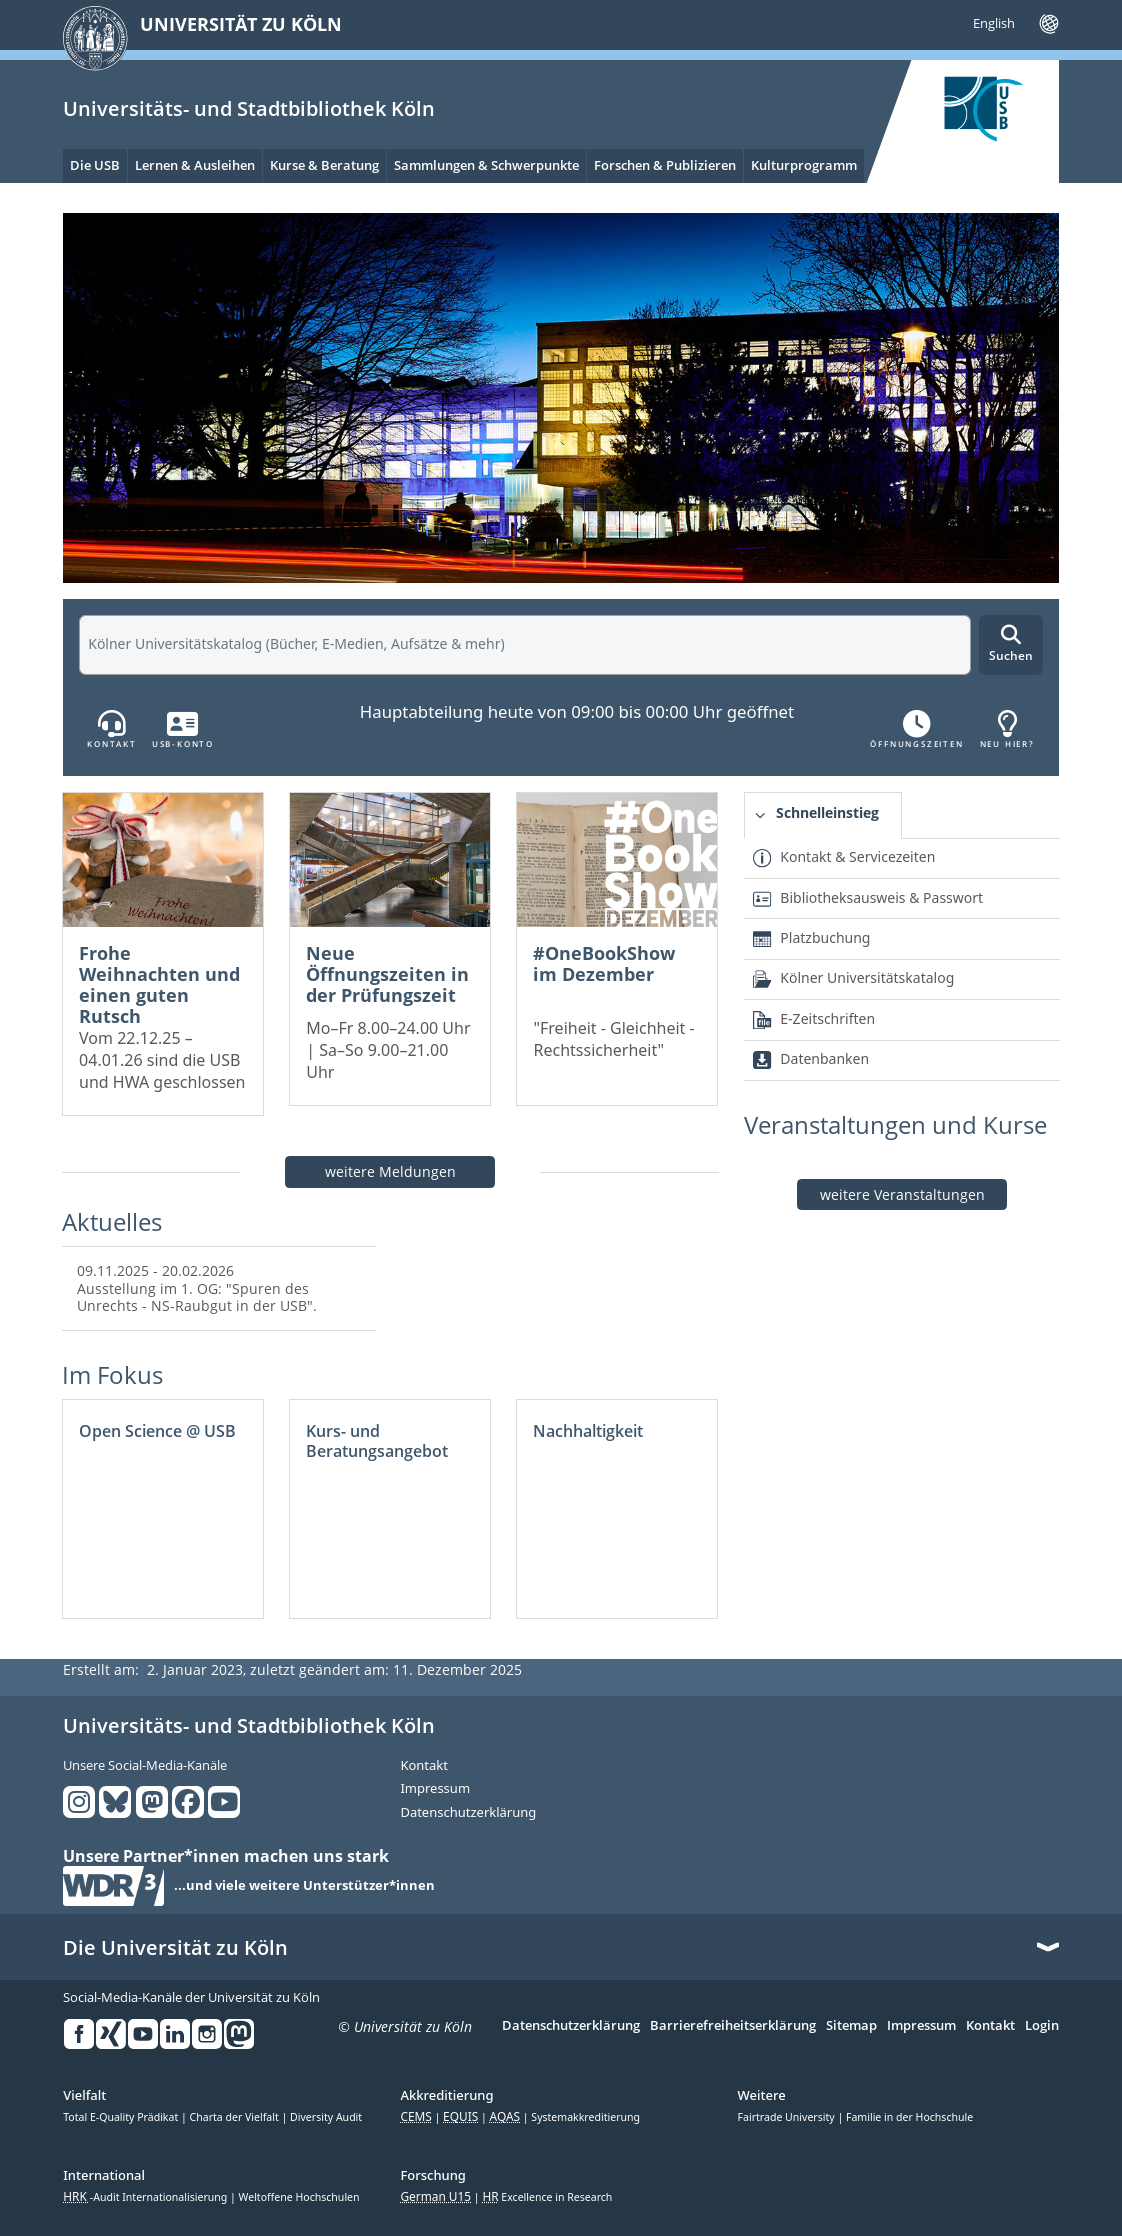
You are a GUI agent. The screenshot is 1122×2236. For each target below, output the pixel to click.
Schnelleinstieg (827, 812)
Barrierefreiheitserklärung (733, 2026)
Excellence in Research (547, 2197)
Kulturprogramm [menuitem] (804, 165)
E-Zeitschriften (827, 1018)
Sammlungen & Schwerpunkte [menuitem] (486, 165)
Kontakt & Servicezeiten (857, 856)
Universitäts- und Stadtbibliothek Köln (249, 108)
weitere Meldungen (390, 1171)
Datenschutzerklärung (468, 1813)
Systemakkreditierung (585, 2117)
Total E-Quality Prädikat (122, 2117)
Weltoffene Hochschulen (299, 2197)
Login (1042, 2026)
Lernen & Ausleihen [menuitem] (195, 165)
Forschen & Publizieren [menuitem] (665, 165)
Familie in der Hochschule (909, 2117)
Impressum (435, 1789)
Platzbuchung (825, 937)
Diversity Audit (326, 2117)
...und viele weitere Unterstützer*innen (304, 1886)
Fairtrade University (788, 2117)
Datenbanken (824, 1058)
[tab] (823, 815)
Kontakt (424, 1766)
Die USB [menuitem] (95, 165)
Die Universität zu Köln (175, 1948)
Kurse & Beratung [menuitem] (324, 165)
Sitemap (851, 2026)
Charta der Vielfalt (236, 2117)
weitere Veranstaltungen (902, 1194)
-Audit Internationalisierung (146, 2197)
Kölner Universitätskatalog (867, 977)
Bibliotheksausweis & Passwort (881, 897)
